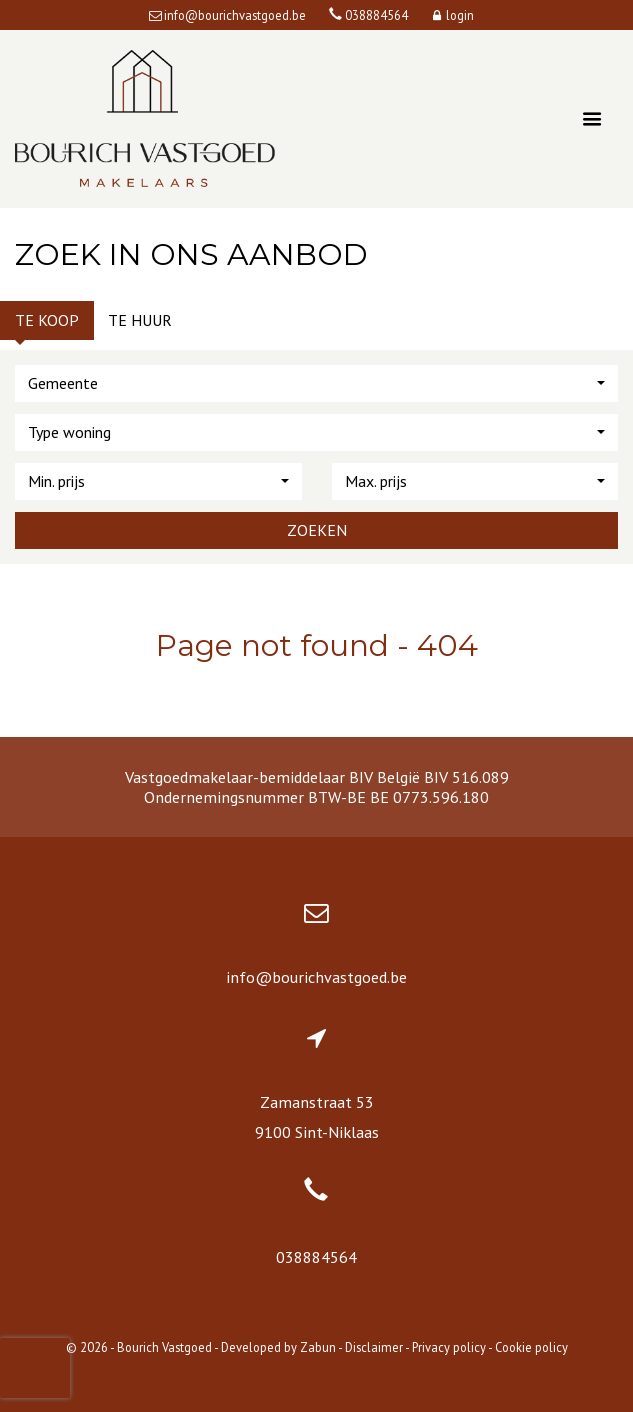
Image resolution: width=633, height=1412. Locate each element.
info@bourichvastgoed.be (316, 977)
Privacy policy (449, 1347)
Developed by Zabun (278, 1347)
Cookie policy (531, 1347)
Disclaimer (374, 1347)
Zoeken (317, 530)
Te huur (140, 320)
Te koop (47, 320)
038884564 (316, 1257)
